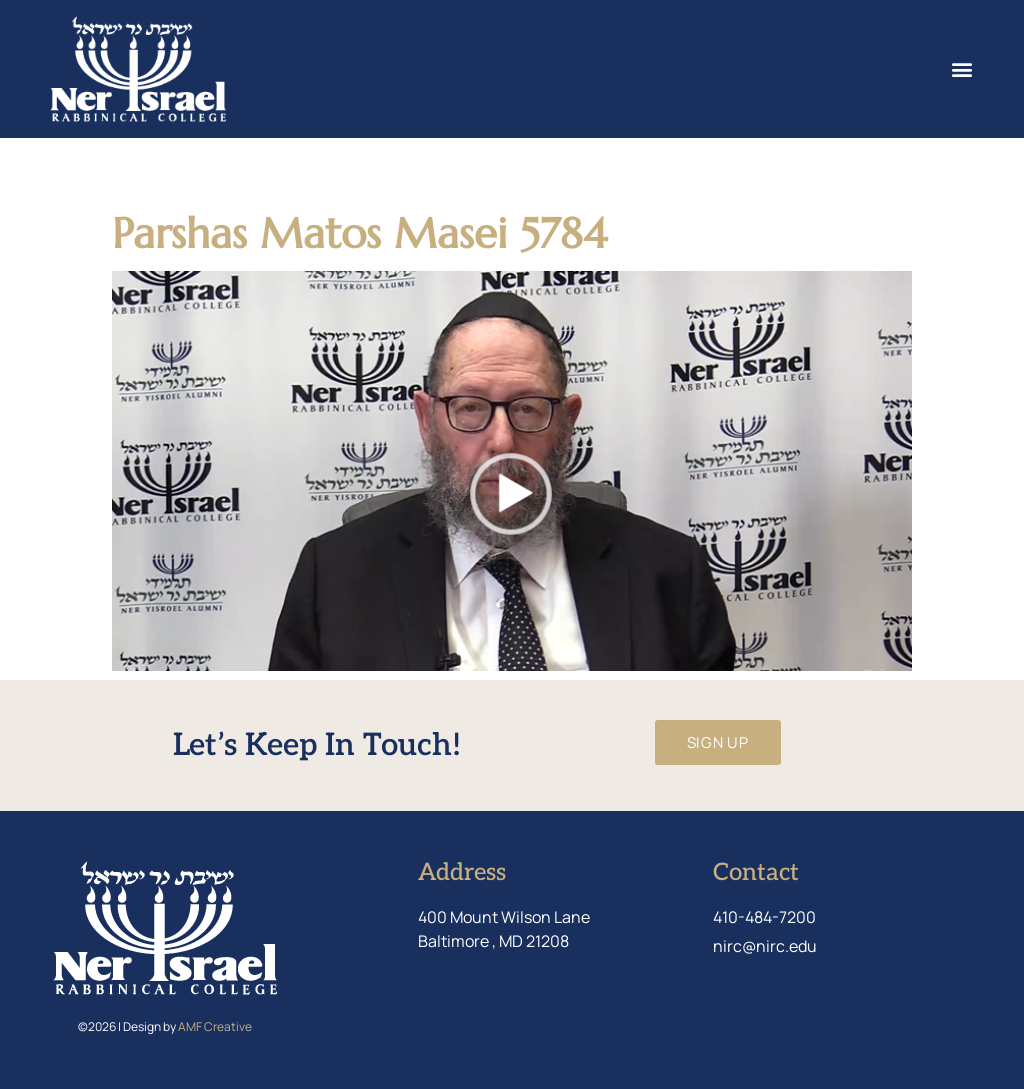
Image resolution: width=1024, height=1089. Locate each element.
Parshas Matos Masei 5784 (359, 233)
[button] (961, 68)
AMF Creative (215, 1026)
